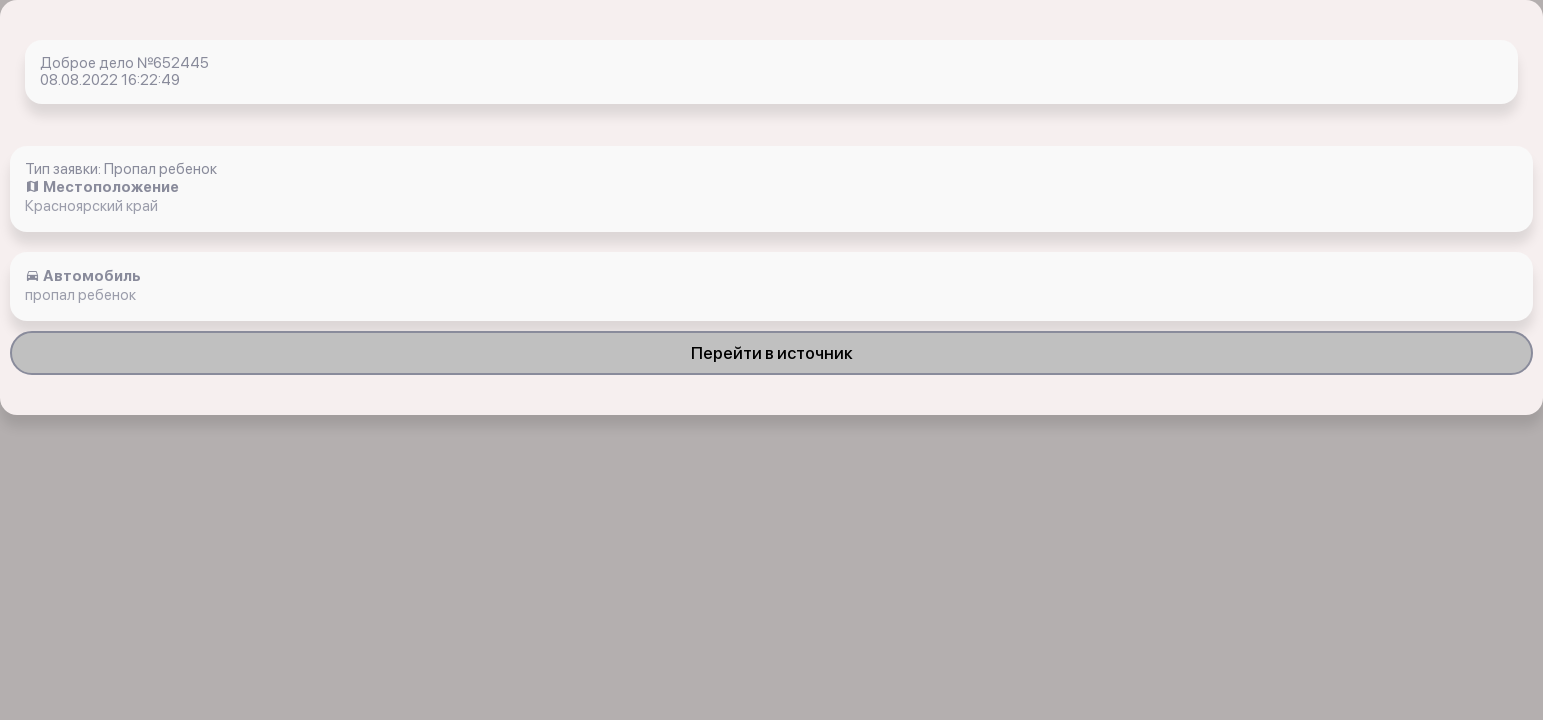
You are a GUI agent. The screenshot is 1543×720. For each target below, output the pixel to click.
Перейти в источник (772, 353)
